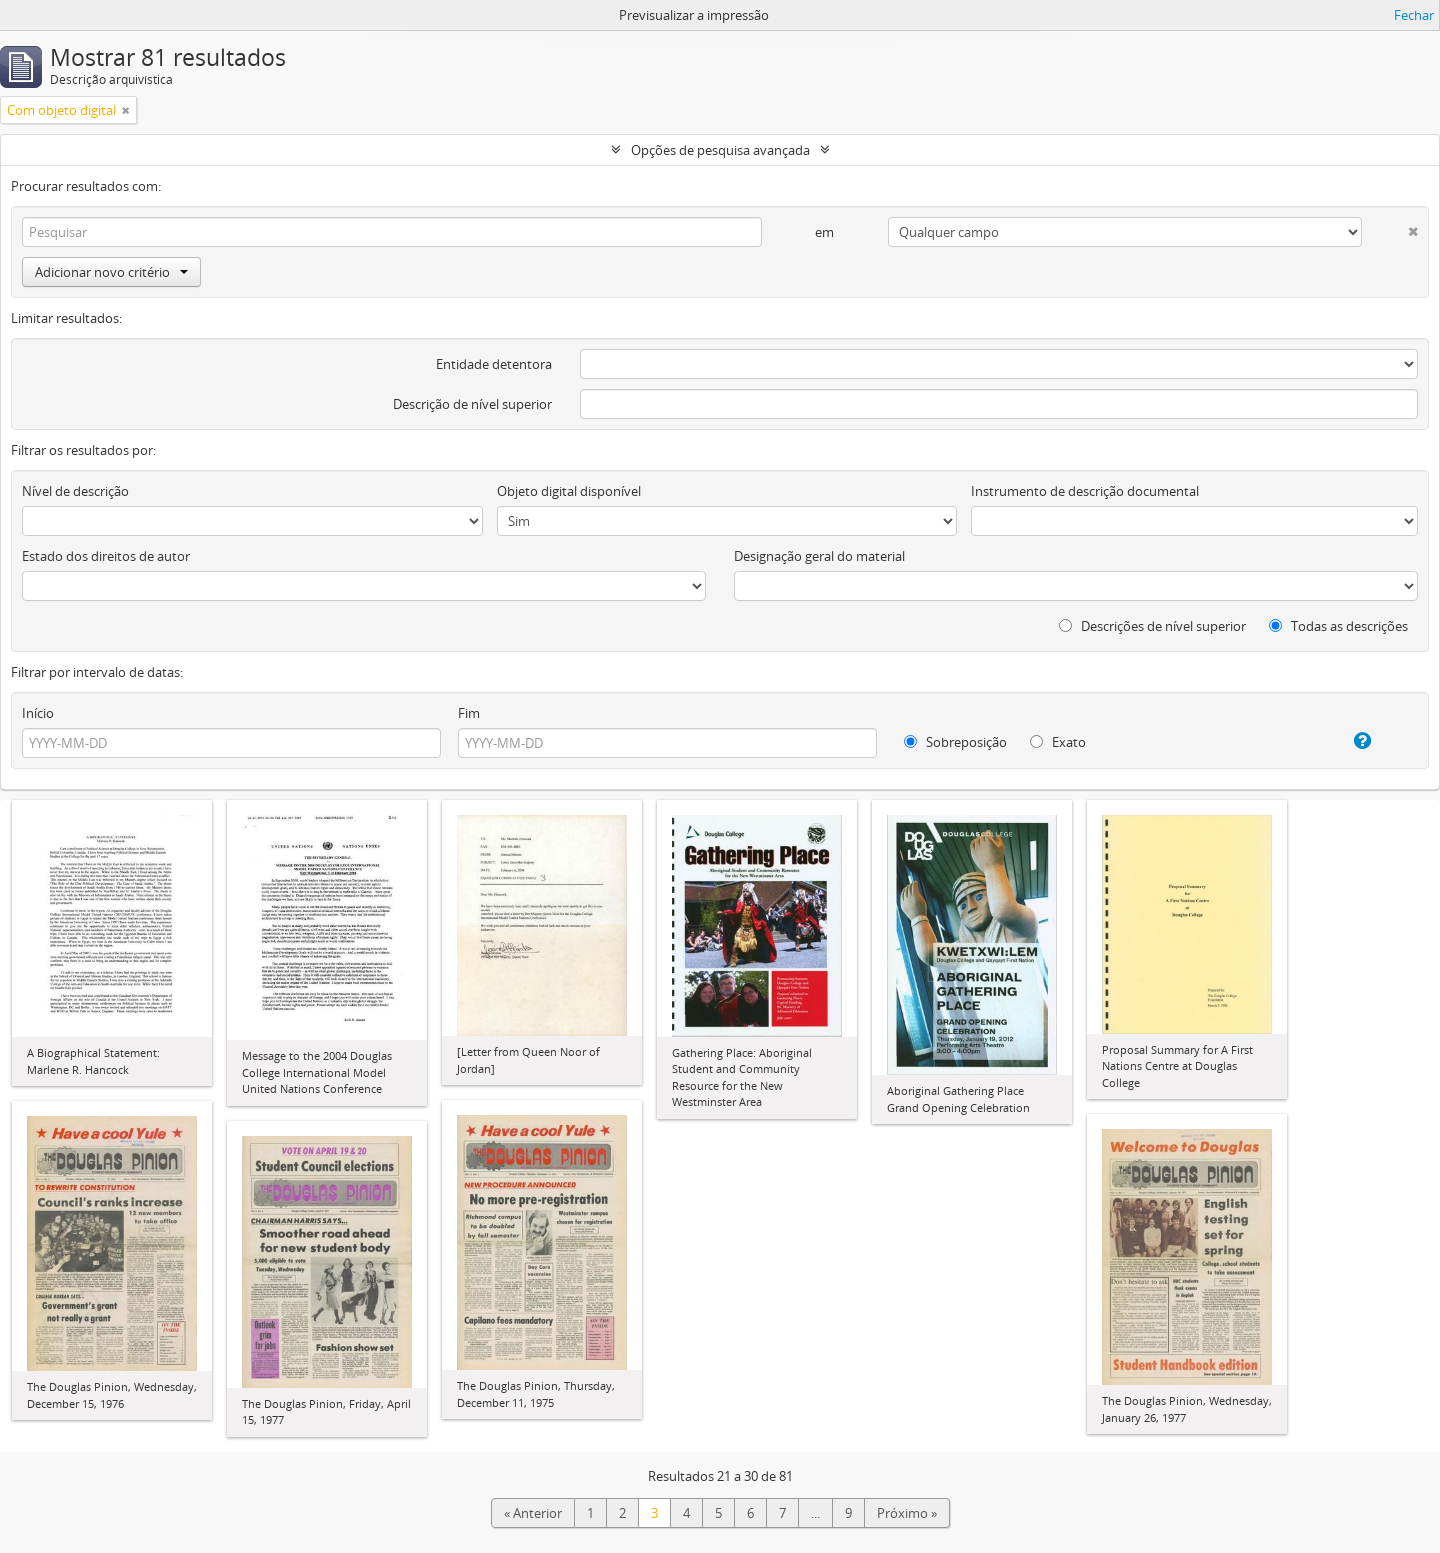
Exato (1058, 742)
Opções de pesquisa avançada (720, 150)
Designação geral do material (819, 556)
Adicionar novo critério (111, 272)
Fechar (1414, 15)
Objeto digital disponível (569, 491)
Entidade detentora (494, 364)
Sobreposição (955, 742)
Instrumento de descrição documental (1085, 491)
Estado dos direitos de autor (106, 556)
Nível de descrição (75, 491)
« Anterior (533, 1513)
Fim (469, 713)
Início (38, 713)
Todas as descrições (1338, 626)
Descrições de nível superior (1152, 626)
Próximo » (907, 1513)
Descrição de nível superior (472, 404)
